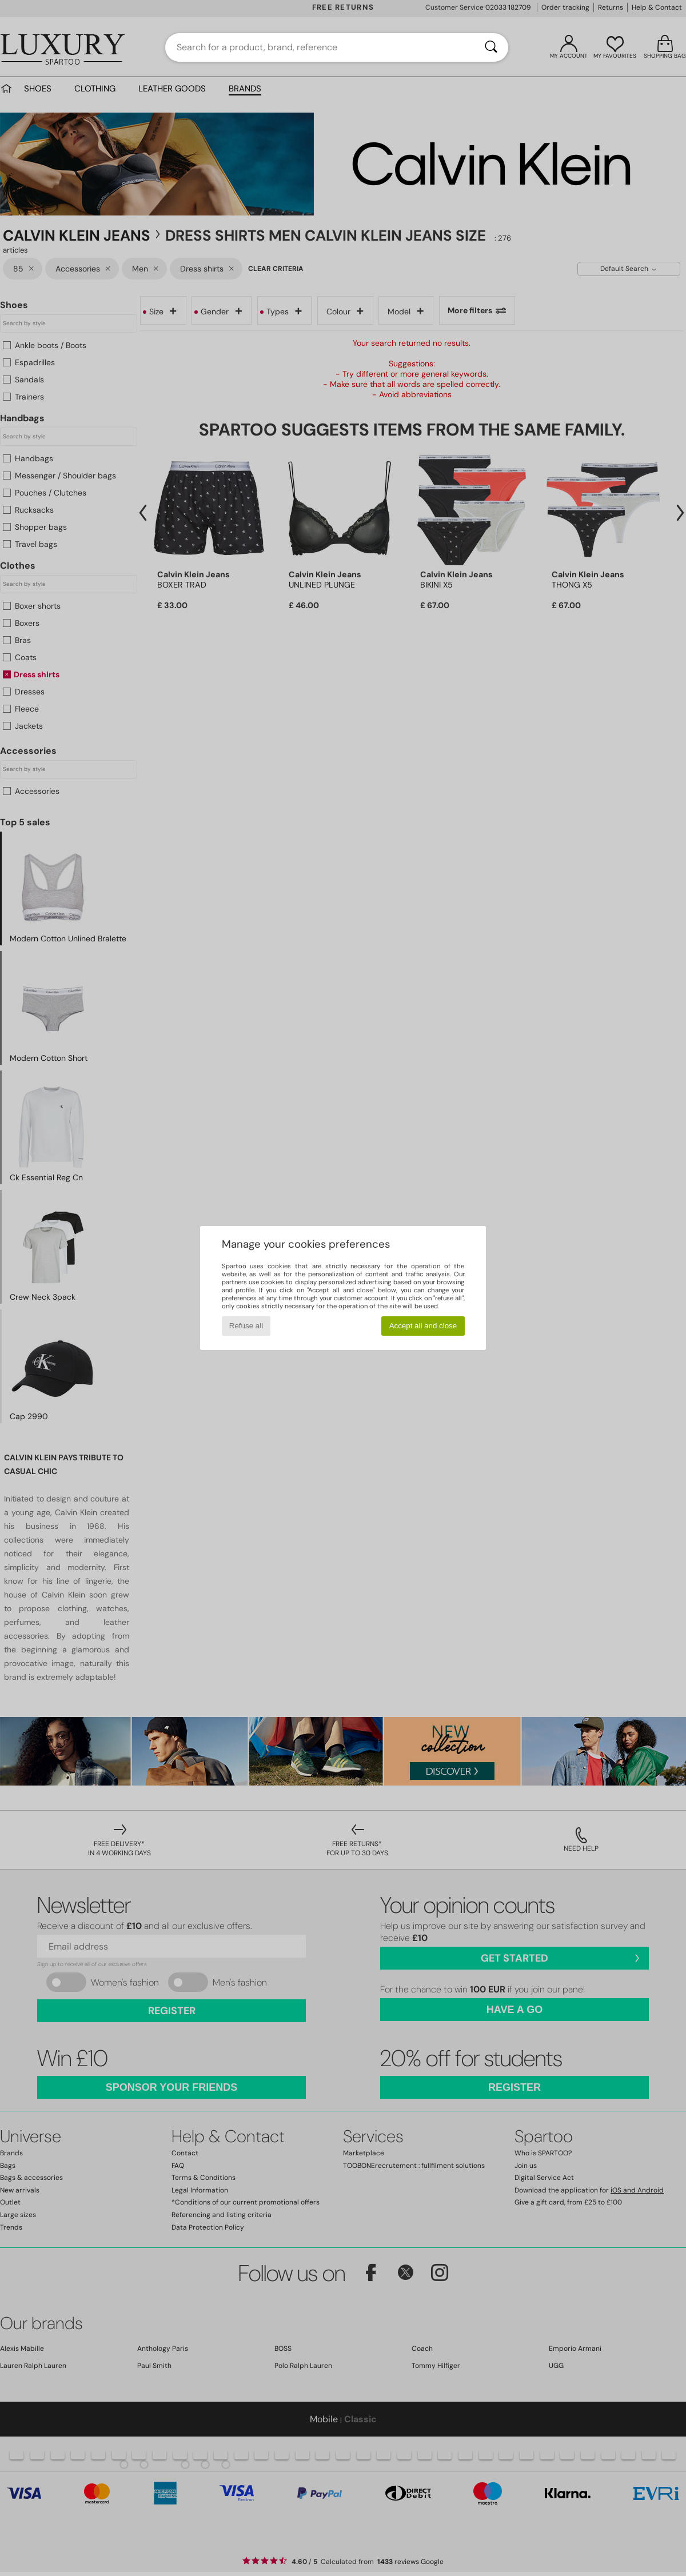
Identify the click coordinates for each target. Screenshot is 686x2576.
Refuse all (246, 1325)
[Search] (491, 47)
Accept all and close (423, 1325)
